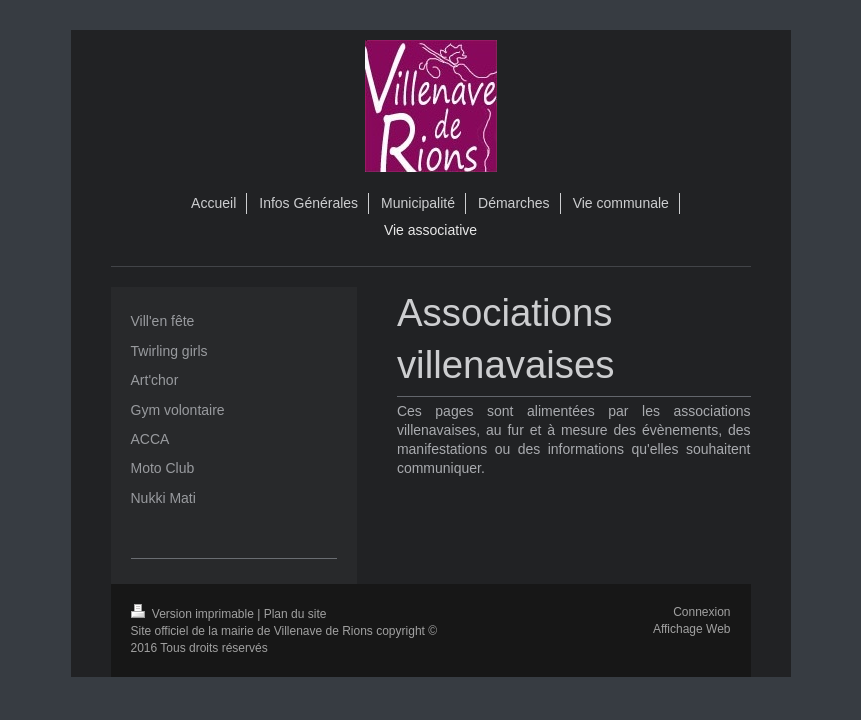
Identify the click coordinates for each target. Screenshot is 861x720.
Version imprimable (194, 614)
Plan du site (295, 614)
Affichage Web (692, 629)
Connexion (701, 612)
